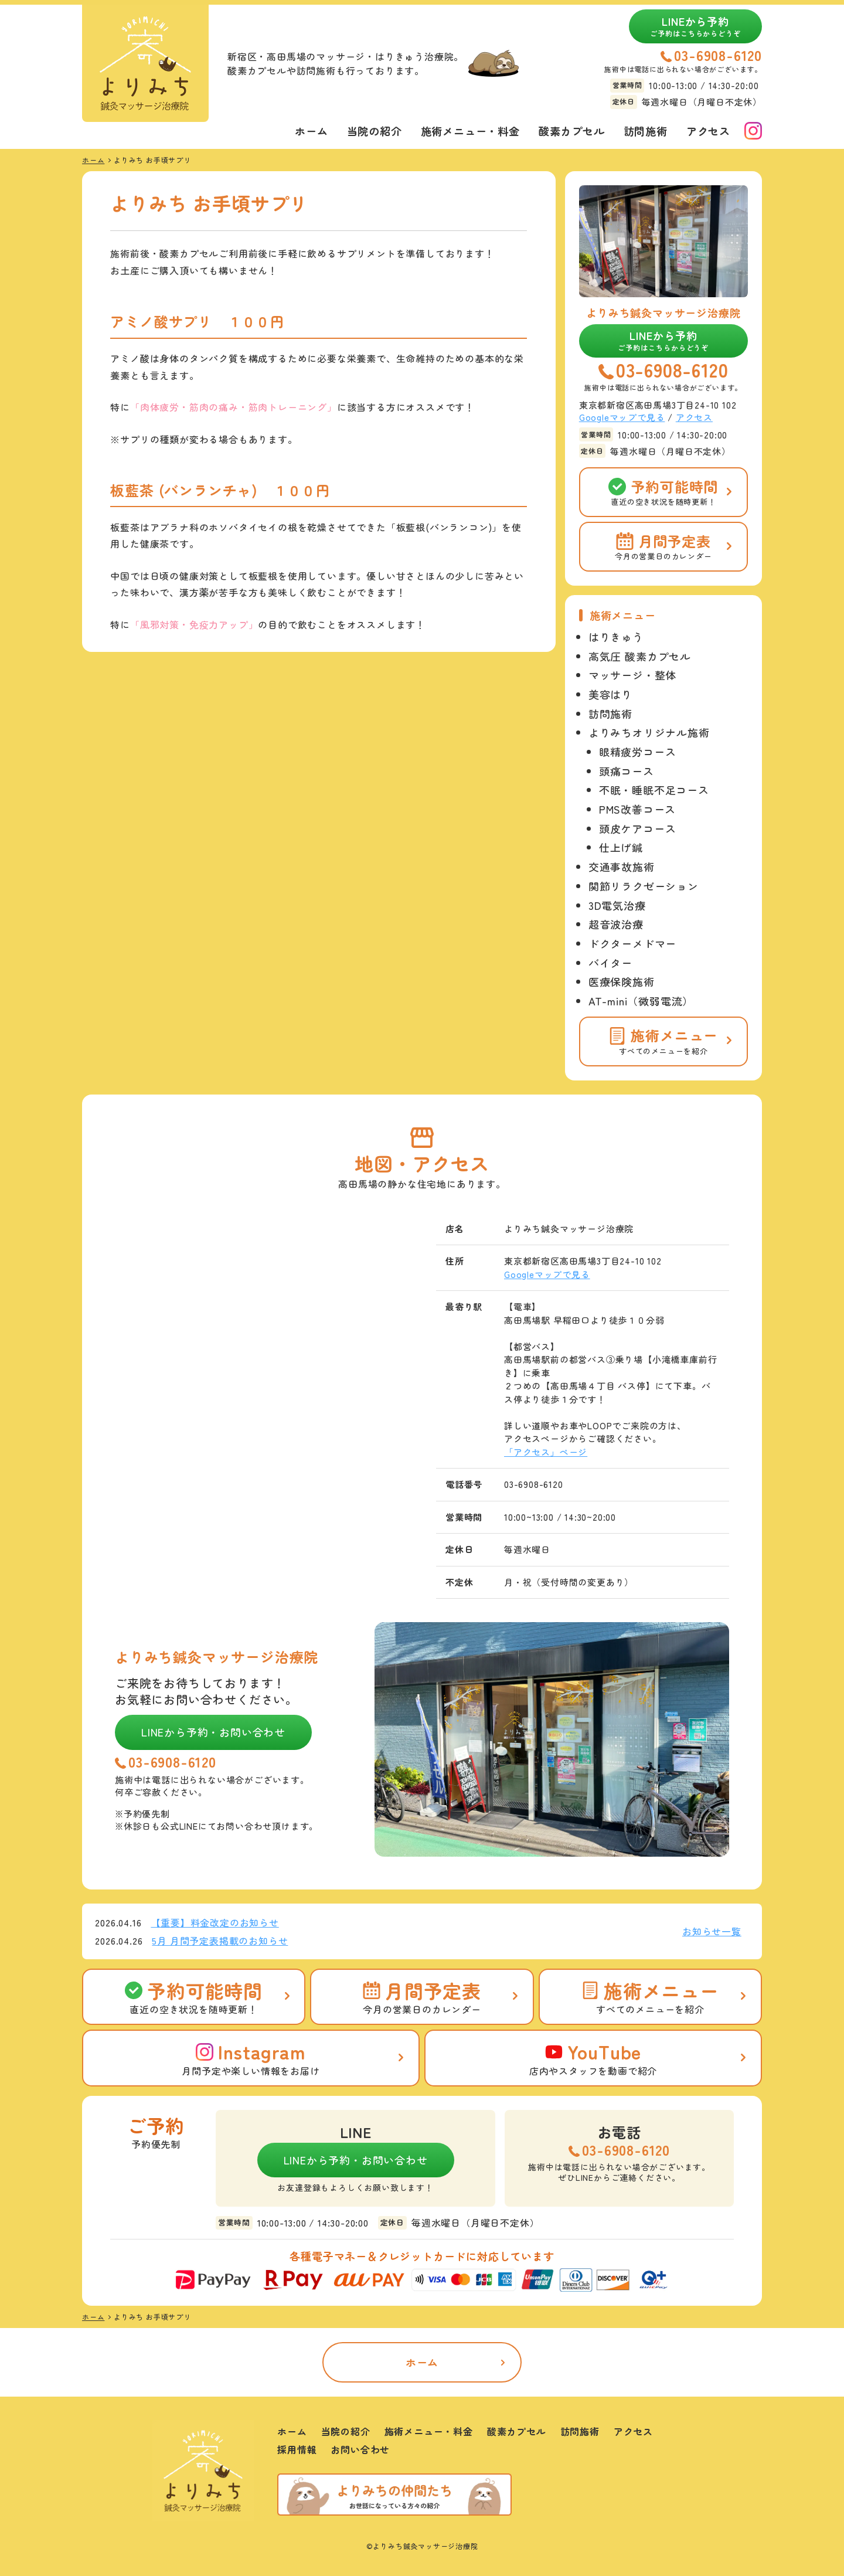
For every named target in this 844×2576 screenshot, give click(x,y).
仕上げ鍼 (621, 847)
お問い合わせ (360, 2449)
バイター (610, 962)
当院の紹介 (374, 130)
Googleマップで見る (622, 417)
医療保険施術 (621, 981)
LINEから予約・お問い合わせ (213, 1731)
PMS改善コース (637, 809)
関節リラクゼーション (643, 885)
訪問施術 (646, 130)
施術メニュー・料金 (470, 130)
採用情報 (296, 2449)
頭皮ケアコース (637, 828)
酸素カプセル (572, 130)
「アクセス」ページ (545, 1452)
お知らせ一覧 (711, 1931)
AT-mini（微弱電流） (640, 1000)
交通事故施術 (621, 866)
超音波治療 (616, 924)
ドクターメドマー (632, 943)
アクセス (708, 130)
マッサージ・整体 (632, 674)
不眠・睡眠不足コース (654, 789)
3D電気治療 (617, 905)
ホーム (311, 130)
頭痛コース (626, 771)
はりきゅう (616, 636)
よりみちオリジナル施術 (649, 732)
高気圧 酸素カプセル (639, 656)
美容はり (610, 694)
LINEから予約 (695, 25)
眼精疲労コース (637, 751)
